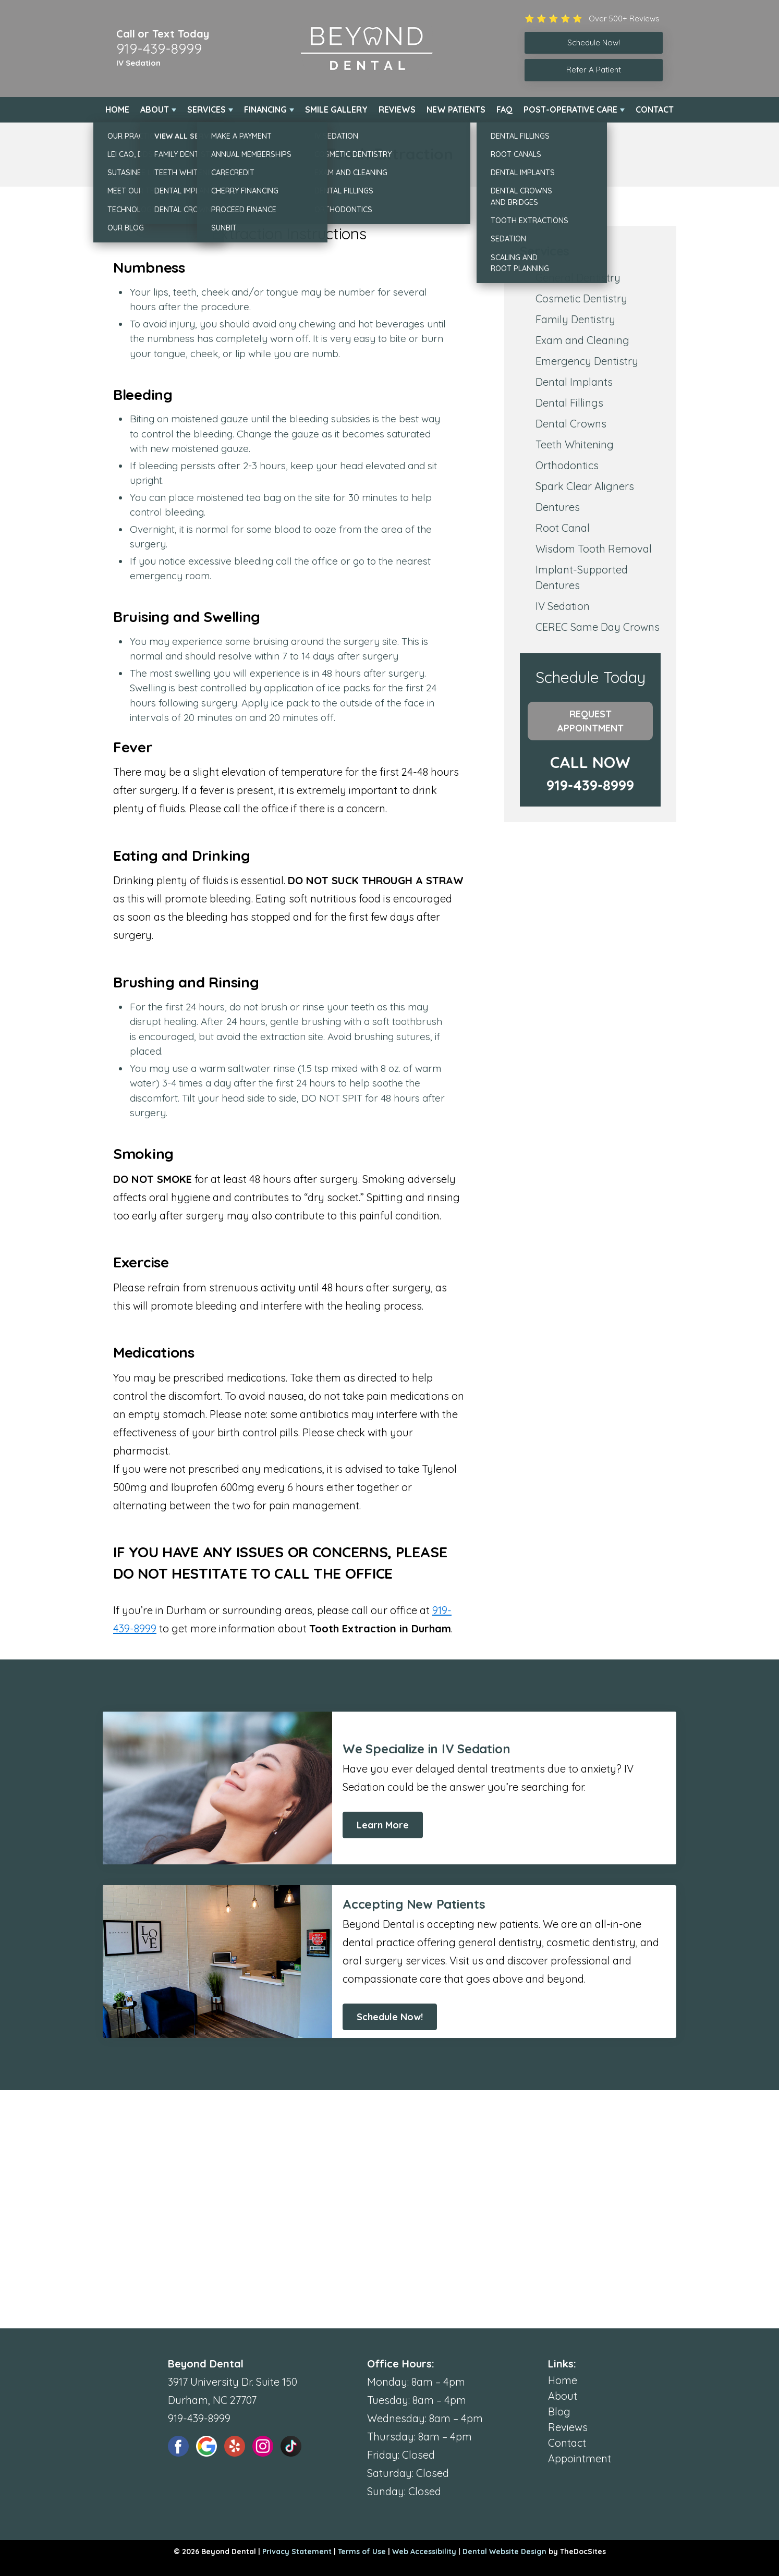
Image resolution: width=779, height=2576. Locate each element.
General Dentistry (577, 277)
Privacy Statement (297, 2551)
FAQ (504, 109)
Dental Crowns (570, 423)
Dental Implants (574, 381)
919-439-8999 (159, 48)
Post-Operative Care (570, 109)
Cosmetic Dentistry (581, 298)
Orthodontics (567, 465)
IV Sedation (138, 63)
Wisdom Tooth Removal (593, 548)
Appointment (579, 2458)
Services (206, 109)
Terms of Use (362, 2551)
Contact (655, 109)
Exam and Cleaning (582, 340)
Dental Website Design (504, 2551)
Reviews (397, 109)
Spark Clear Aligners (584, 486)
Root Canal (562, 527)
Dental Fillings (569, 402)
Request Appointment (590, 721)
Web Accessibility (424, 2551)
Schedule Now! (390, 2017)
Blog (559, 2411)
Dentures (557, 507)
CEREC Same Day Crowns (597, 626)
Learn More (383, 1825)
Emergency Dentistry (586, 361)
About (154, 109)
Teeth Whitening (574, 444)
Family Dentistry (575, 319)
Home (117, 109)
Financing (265, 109)
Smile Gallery (336, 109)
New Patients (456, 109)
